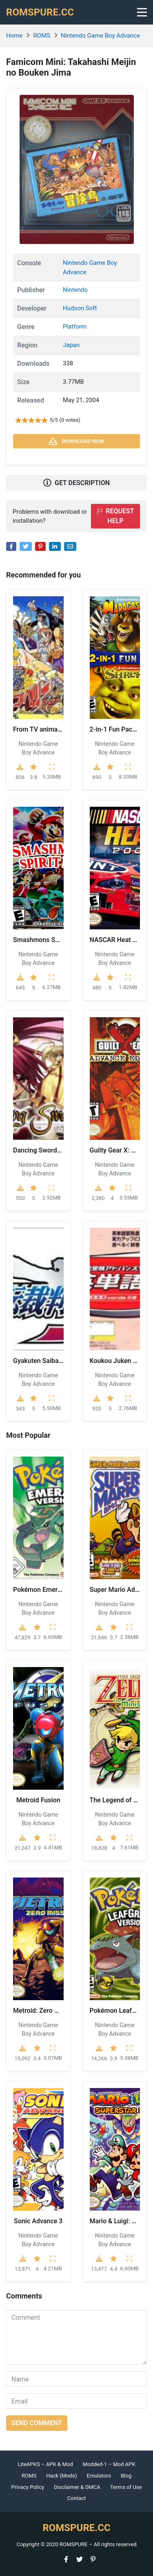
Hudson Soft (80, 308)
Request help (115, 516)
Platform (74, 326)
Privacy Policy (27, 2487)
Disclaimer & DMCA (77, 2487)
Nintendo (75, 289)
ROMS (41, 35)
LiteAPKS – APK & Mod (45, 2464)
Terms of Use (126, 2487)
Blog (126, 2476)
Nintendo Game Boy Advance (100, 35)
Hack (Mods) (61, 2476)
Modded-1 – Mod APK (109, 2464)
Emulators (99, 2476)
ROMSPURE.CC (40, 12)
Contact (76, 2498)
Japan (71, 345)
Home (14, 35)
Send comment (36, 2423)
